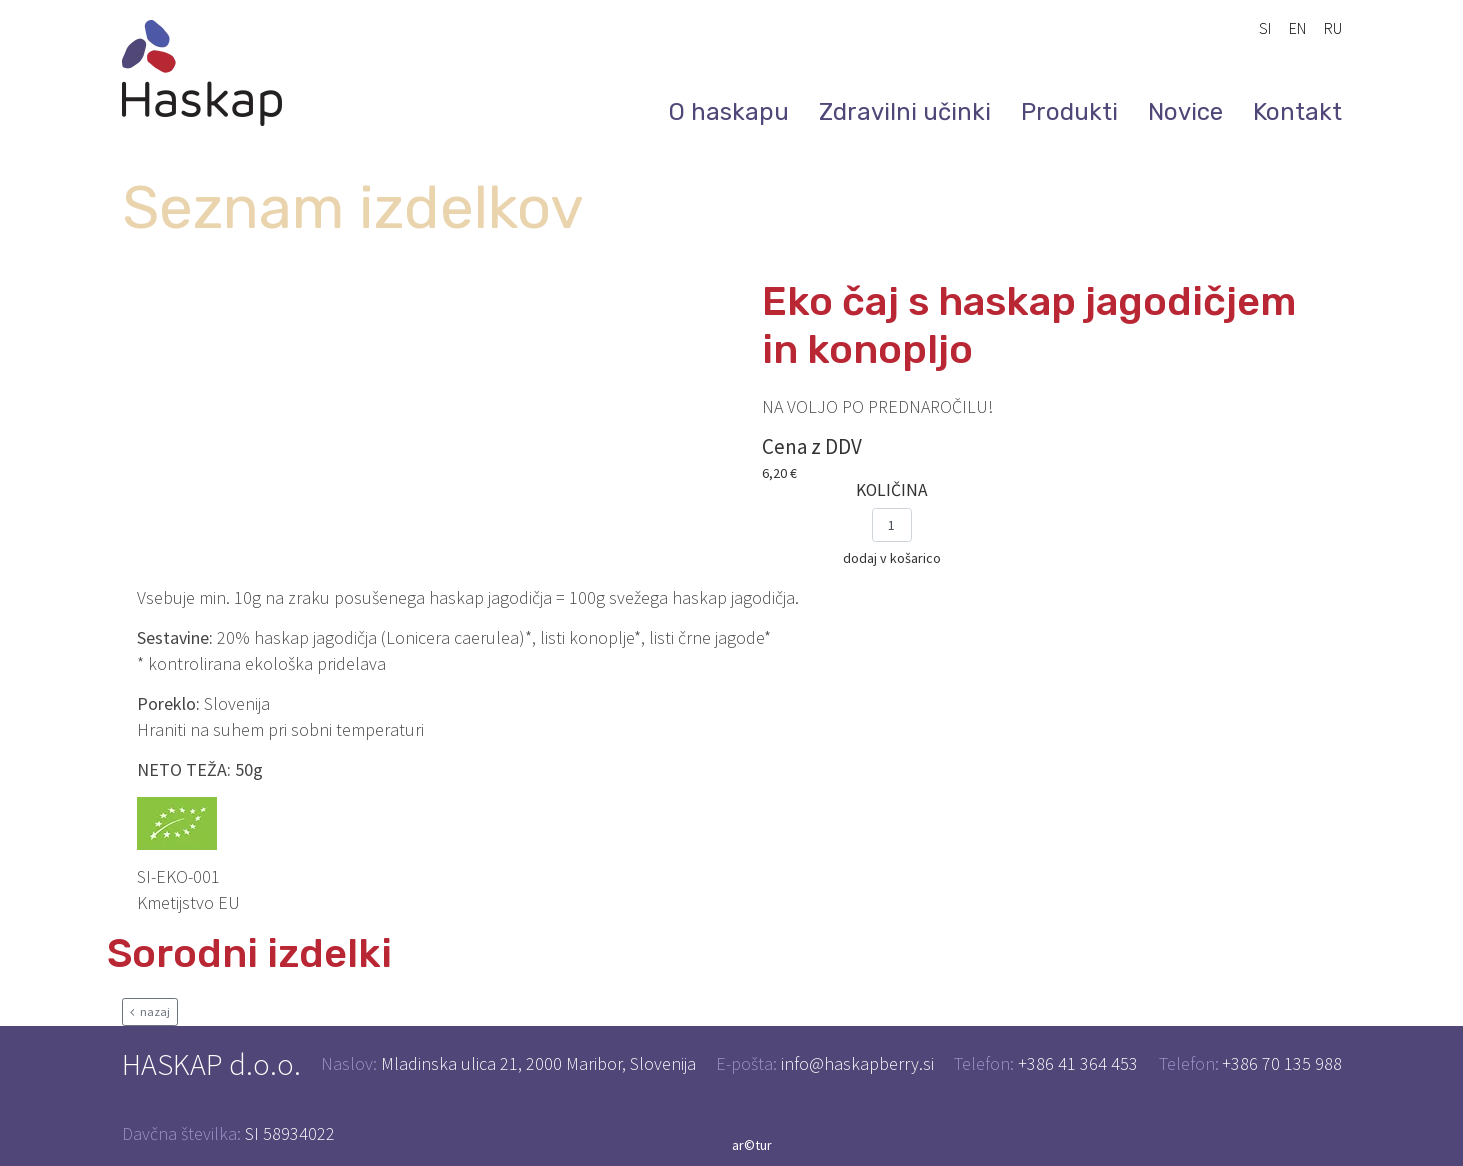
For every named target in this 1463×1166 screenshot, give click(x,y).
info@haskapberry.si (857, 1063)
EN (1297, 28)
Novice (1185, 112)
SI (1265, 28)
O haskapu (729, 112)
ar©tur (752, 1145)
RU (1333, 28)
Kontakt (1297, 112)
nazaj (150, 1011)
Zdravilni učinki (905, 112)
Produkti (1069, 112)
